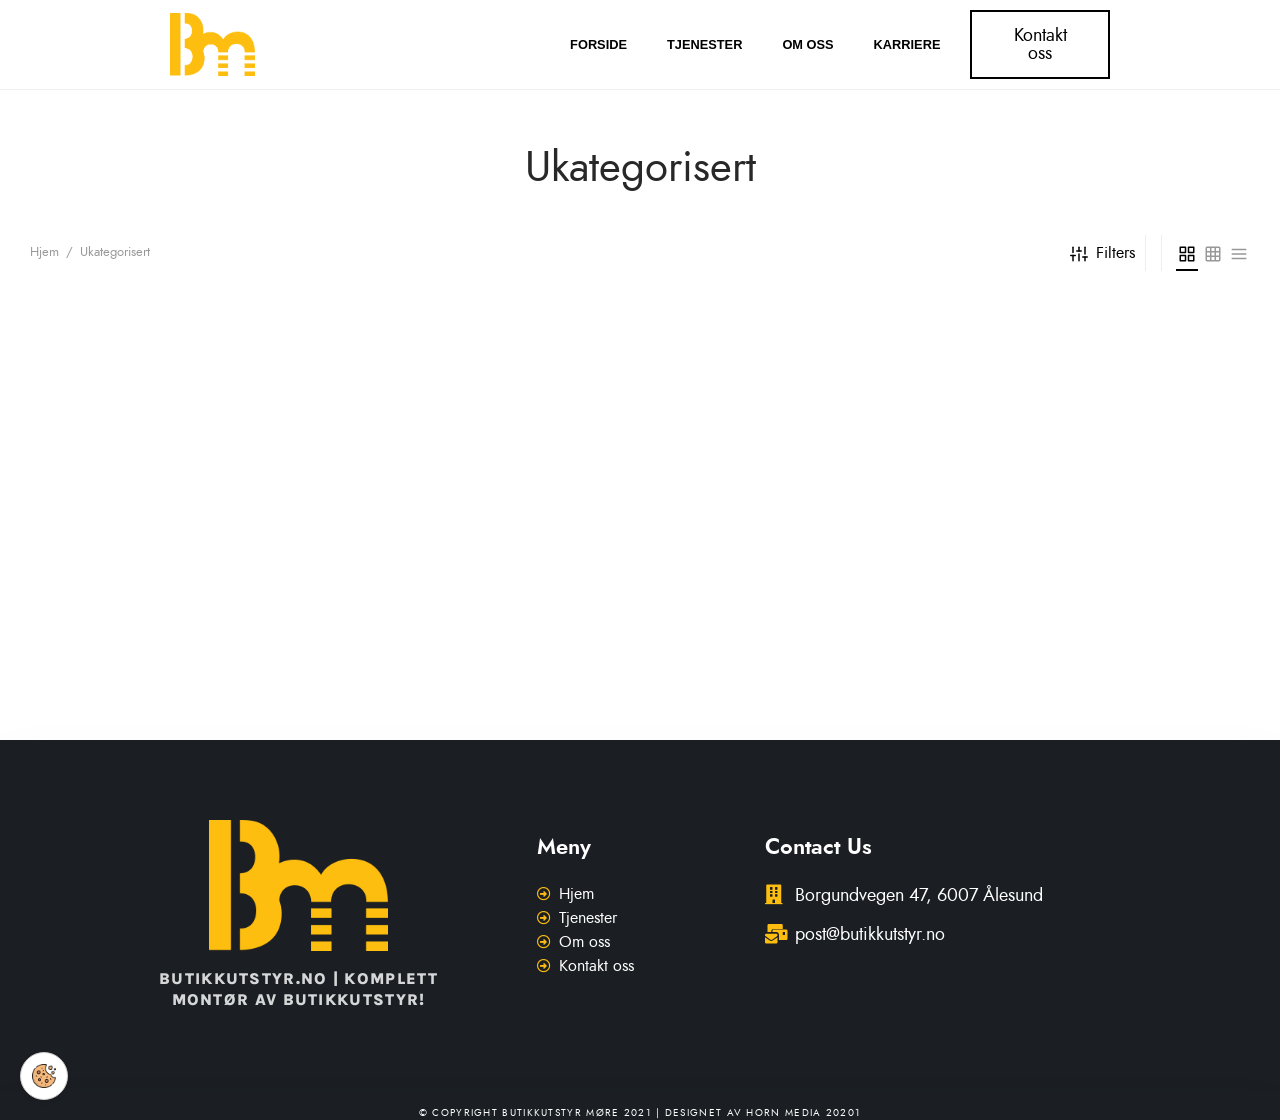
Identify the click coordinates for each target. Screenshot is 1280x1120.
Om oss (807, 44)
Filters (1102, 253)
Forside (598, 44)
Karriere (907, 44)
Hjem (44, 252)
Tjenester (704, 44)
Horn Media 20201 (803, 1113)
